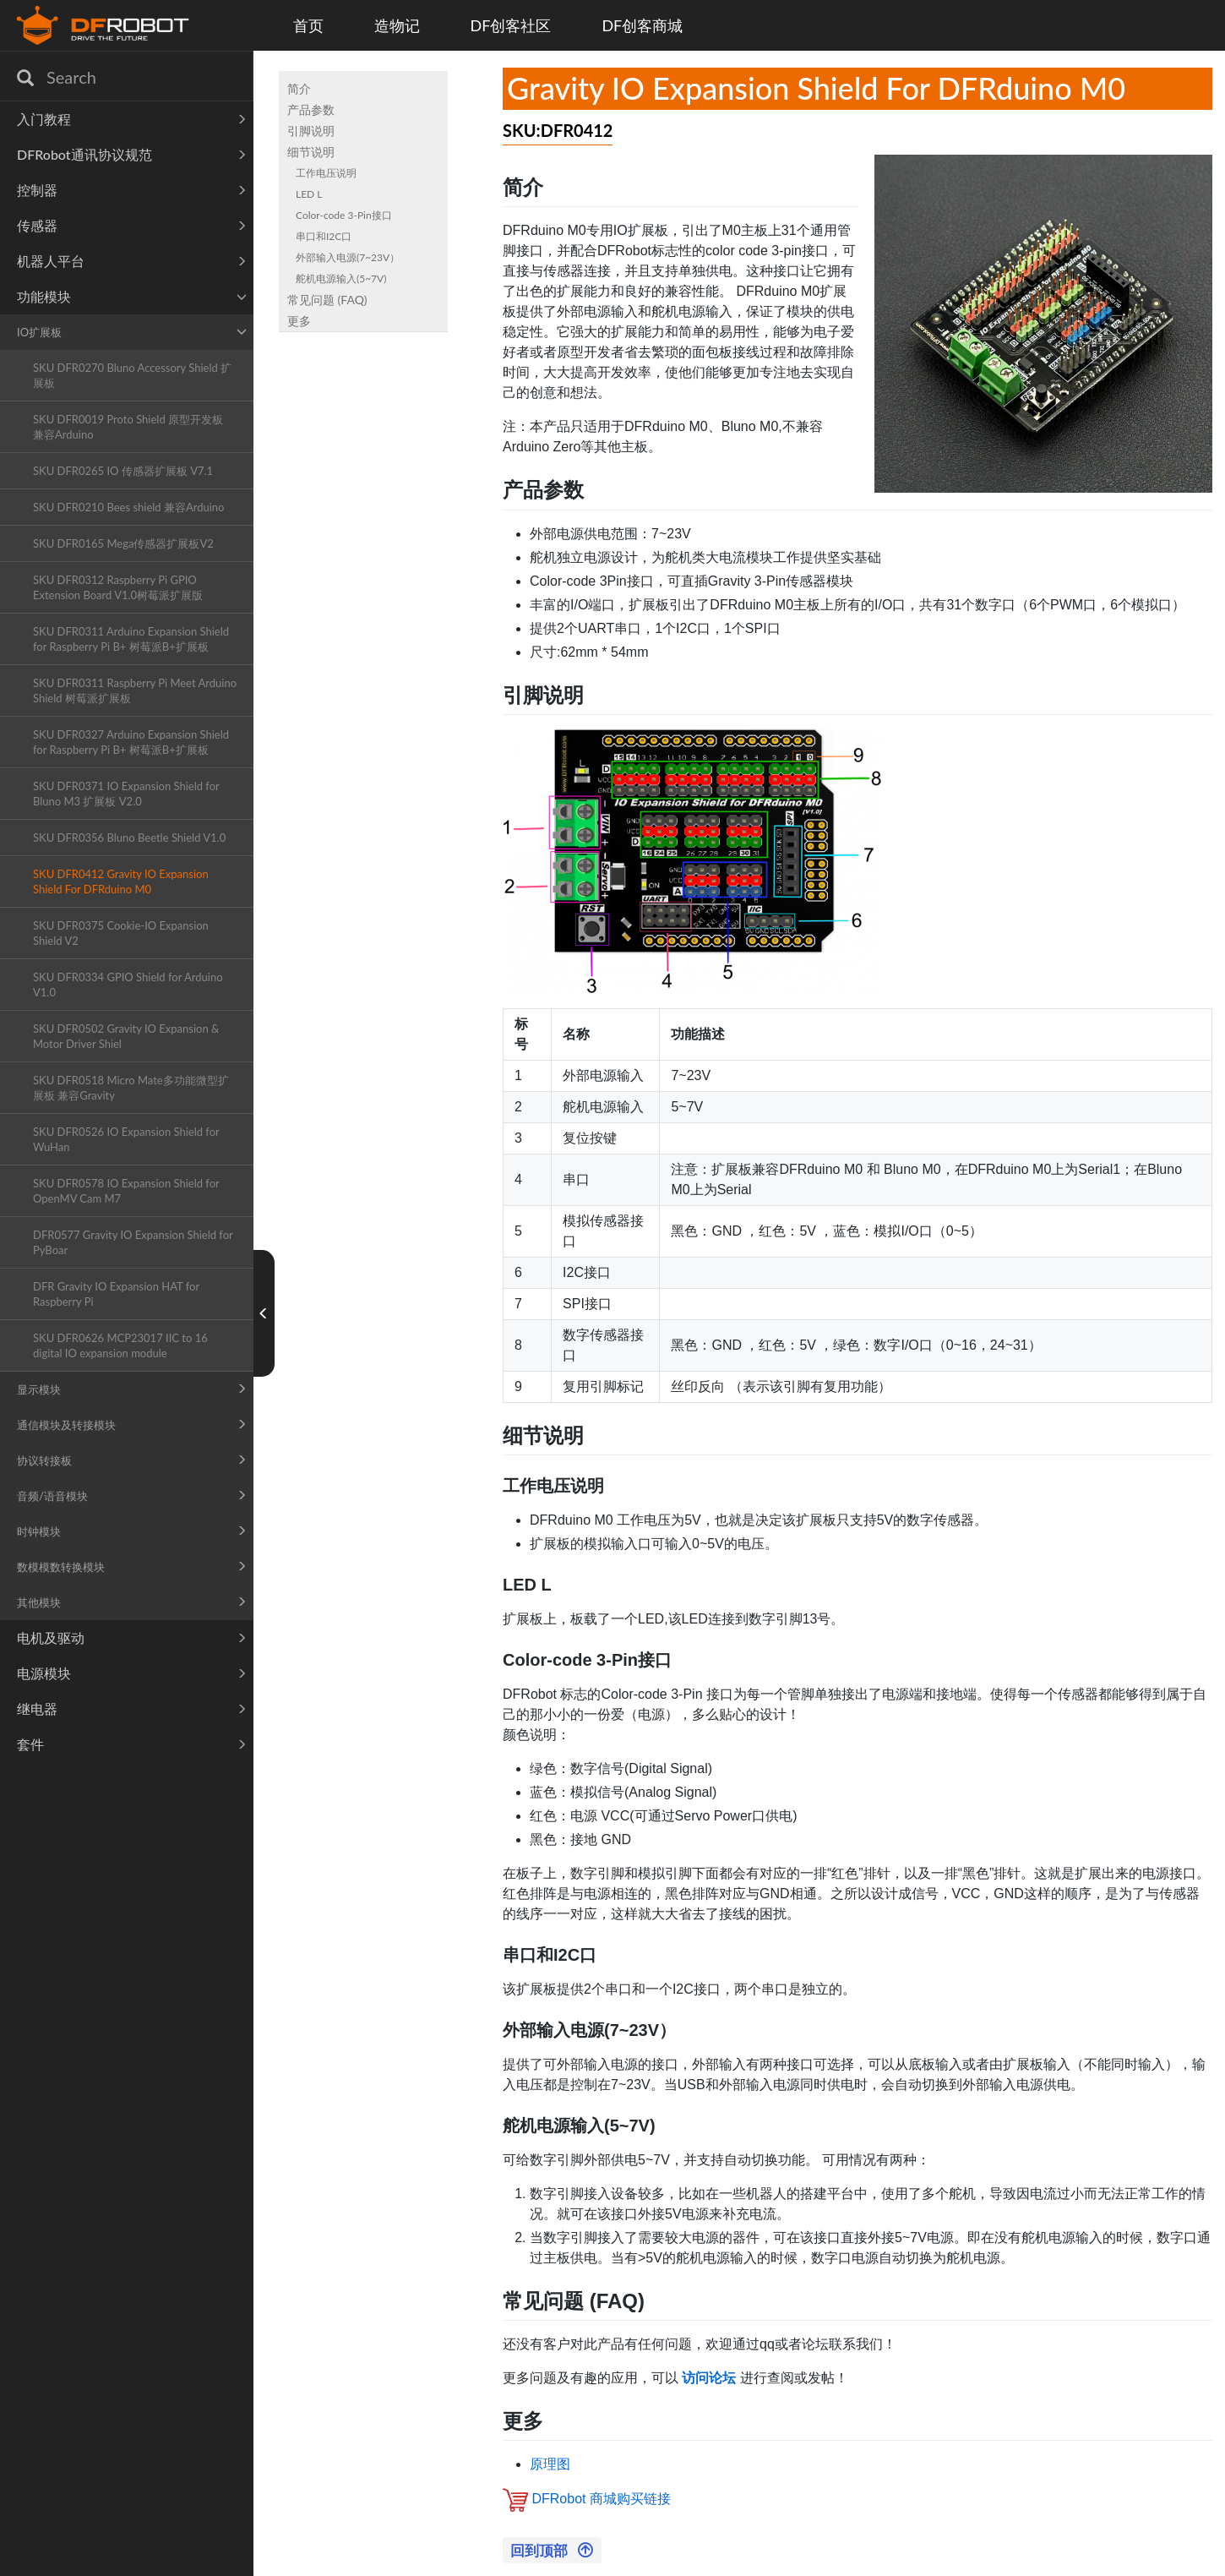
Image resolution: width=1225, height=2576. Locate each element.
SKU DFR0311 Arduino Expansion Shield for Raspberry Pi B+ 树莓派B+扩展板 (131, 639)
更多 (299, 321)
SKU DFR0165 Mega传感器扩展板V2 (123, 543)
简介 (299, 88)
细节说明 (311, 152)
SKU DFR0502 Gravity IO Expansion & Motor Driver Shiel (126, 1036)
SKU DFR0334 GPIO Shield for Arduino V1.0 (128, 984)
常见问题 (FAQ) (327, 299)
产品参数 (311, 109)
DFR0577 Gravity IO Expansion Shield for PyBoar (133, 1242)
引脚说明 (311, 130)
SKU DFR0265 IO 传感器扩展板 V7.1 (123, 471)
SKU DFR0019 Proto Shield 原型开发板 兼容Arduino (128, 426)
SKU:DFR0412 (557, 130)
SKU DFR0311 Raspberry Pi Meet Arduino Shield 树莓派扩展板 (135, 690)
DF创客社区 (511, 25)
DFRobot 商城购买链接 (600, 2499)
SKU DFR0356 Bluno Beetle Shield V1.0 (129, 837)
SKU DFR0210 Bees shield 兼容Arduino (129, 507)
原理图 (550, 2464)
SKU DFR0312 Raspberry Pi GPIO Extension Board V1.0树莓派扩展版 (118, 587)
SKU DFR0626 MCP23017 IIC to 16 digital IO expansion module (120, 1345)
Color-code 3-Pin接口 (344, 215)
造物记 (397, 25)
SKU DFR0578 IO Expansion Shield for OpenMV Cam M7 (126, 1190)
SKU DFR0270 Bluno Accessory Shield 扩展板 (132, 375)
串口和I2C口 (323, 236)
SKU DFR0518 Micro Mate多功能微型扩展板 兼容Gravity (131, 1087)
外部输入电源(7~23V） (348, 257)
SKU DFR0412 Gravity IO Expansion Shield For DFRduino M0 (121, 881)
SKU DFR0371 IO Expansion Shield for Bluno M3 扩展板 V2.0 (126, 793)
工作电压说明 (326, 172)
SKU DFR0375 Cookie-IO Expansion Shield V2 (121, 933)
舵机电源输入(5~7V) (341, 278)
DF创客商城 (642, 25)
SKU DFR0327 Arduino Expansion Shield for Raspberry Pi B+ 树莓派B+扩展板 (131, 742)
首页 (308, 25)
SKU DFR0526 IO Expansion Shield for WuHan (126, 1139)
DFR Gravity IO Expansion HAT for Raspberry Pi (116, 1294)
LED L (309, 194)
